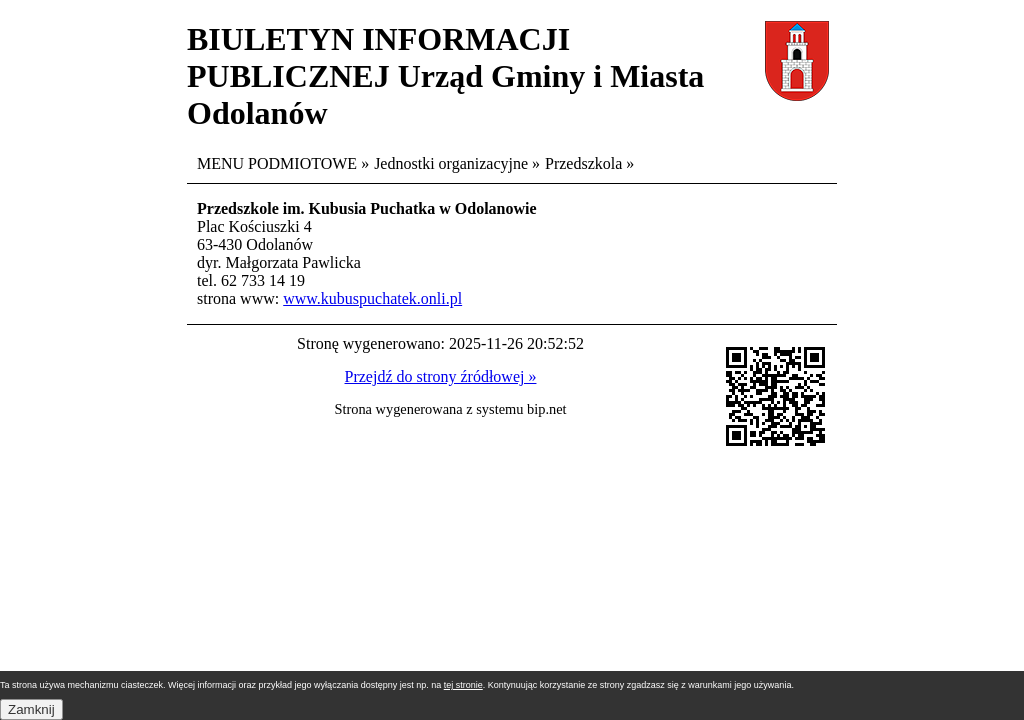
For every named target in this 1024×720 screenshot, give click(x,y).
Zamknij (31, 709)
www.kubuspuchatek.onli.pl (372, 298)
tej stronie (463, 685)
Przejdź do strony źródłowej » (441, 376)
